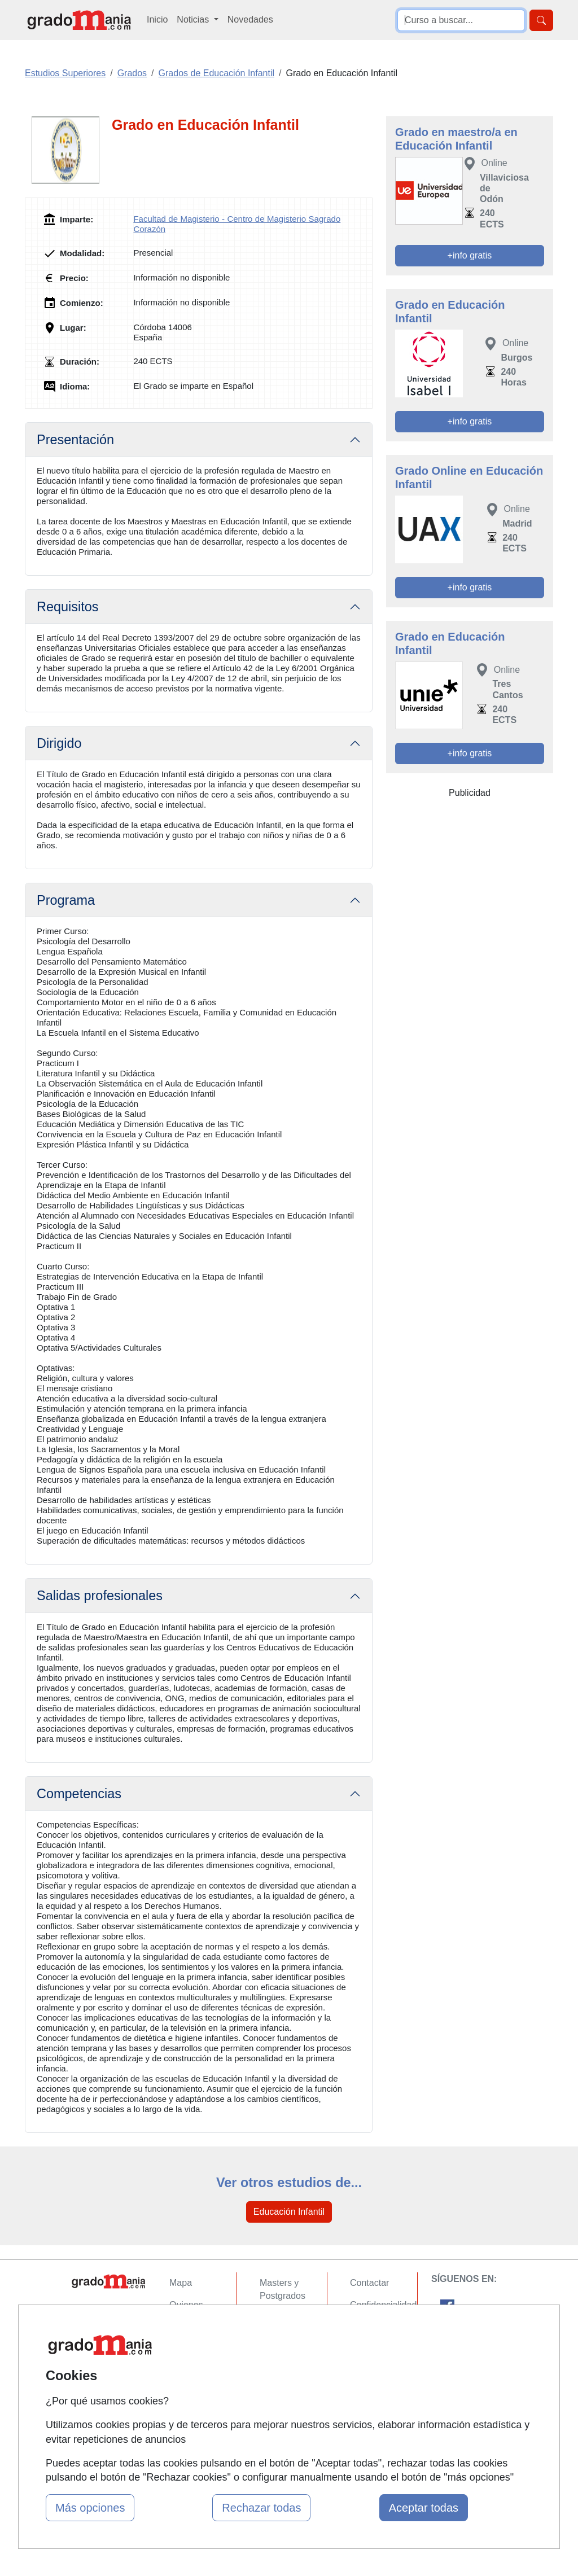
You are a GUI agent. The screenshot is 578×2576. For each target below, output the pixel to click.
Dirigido (59, 743)
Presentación (75, 439)
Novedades (250, 19)
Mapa (180, 2283)
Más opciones (90, 2507)
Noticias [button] (194, 19)
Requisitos (68, 606)
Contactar (369, 2283)
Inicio (157, 19)
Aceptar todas (423, 2507)
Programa (66, 900)
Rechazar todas (261, 2507)
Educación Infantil (289, 2211)
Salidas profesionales (100, 1595)
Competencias (79, 1793)
